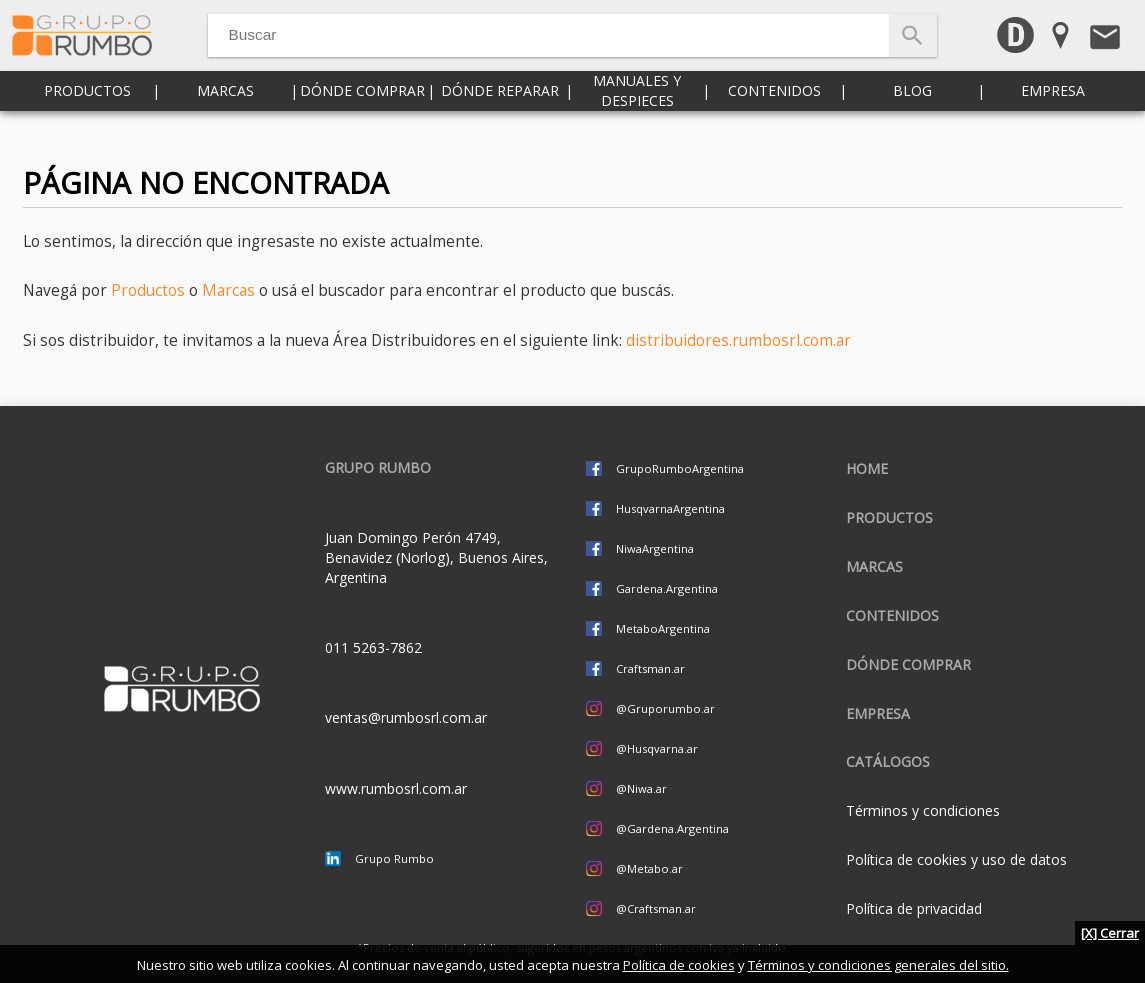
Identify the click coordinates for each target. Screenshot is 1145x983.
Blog (912, 119)
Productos (87, 119)
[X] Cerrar (1110, 933)
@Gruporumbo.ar (665, 708)
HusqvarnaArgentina (670, 508)
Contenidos (774, 119)
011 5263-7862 (373, 647)
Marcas (225, 119)
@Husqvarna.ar (657, 748)
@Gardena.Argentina (672, 828)
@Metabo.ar (649, 868)
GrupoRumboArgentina (680, 468)
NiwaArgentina (655, 548)
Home (867, 468)
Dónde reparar (500, 119)
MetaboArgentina (663, 628)
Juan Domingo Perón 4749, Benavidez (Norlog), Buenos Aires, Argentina (436, 557)
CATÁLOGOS (888, 761)
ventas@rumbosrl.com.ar (406, 717)
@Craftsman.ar (656, 908)
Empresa (1053, 119)
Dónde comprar (362, 119)
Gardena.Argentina (667, 588)
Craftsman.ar (650, 668)
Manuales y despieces (637, 119)
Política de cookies (679, 965)
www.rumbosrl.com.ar (396, 788)
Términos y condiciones (923, 810)
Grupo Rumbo (394, 858)
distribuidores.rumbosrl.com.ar (738, 340)
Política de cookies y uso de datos (956, 859)
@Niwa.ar (641, 788)
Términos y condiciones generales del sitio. (878, 965)
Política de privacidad (914, 908)
